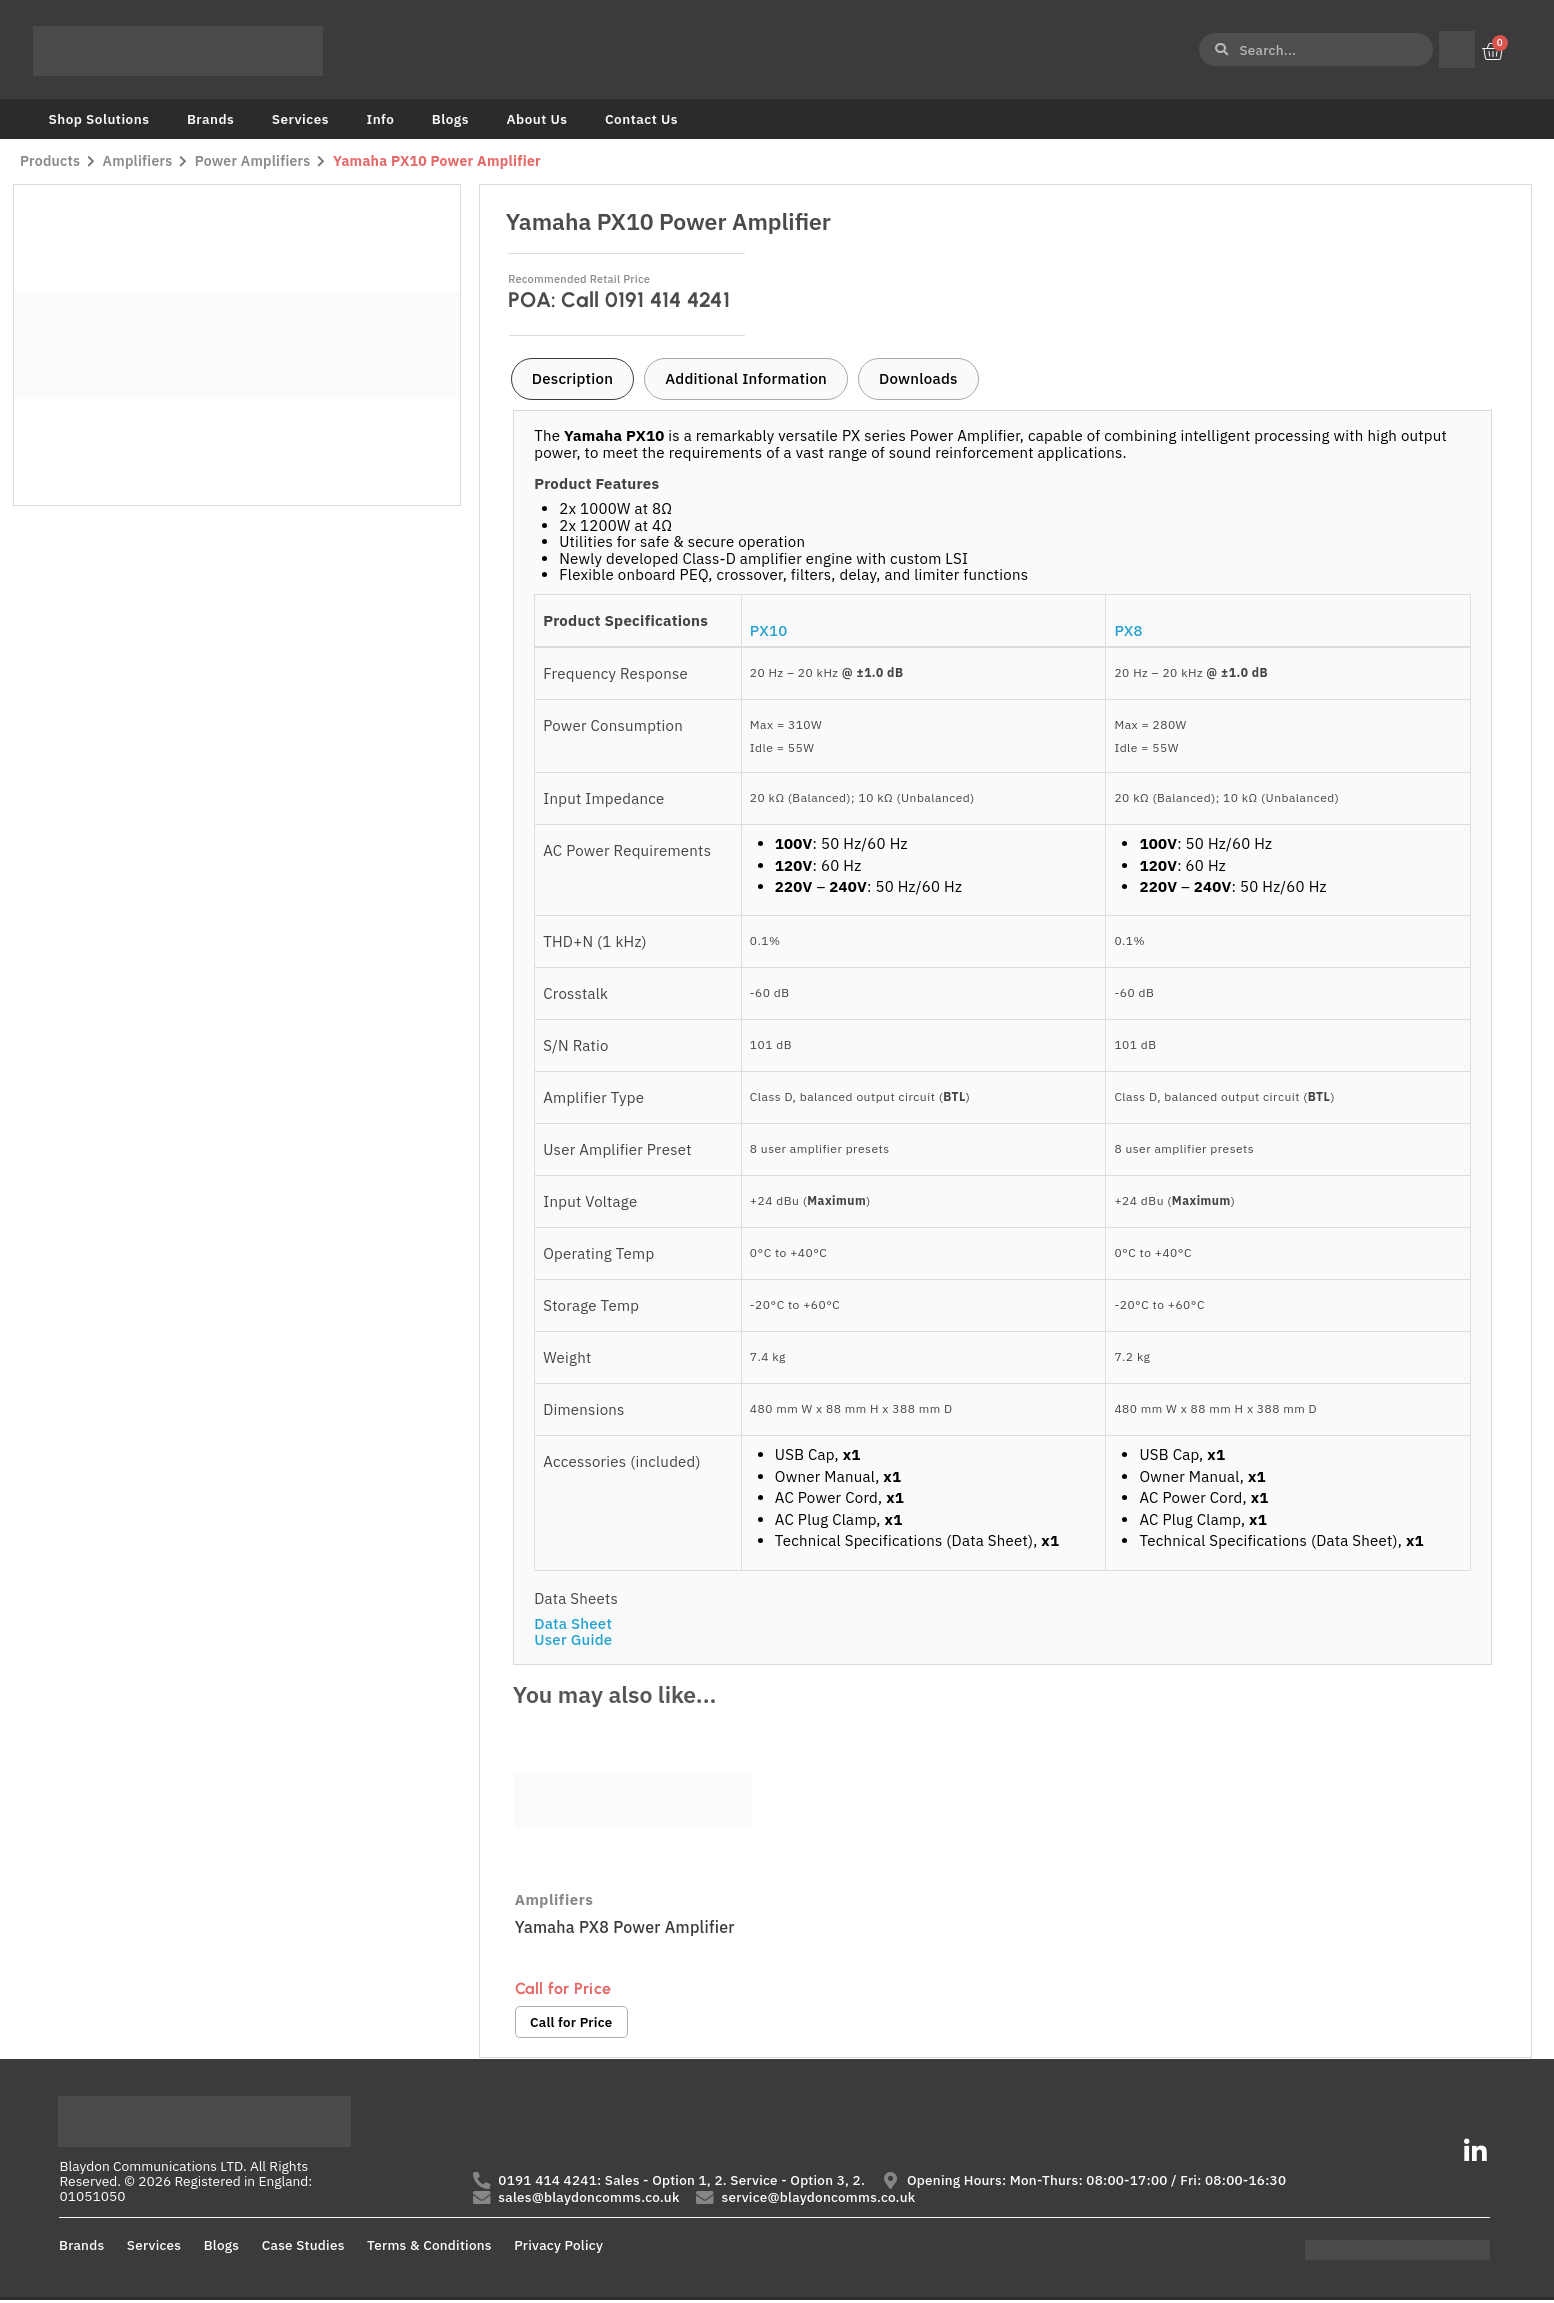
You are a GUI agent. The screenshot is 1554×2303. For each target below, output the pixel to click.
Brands (210, 119)
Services (300, 119)
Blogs (450, 119)
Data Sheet (573, 1623)
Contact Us (641, 119)
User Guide (573, 1639)
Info (380, 119)
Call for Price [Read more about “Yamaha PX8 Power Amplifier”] (572, 2023)
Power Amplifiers (254, 161)
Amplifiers (138, 161)
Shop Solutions (99, 119)
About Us (536, 119)
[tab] (572, 379)
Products (50, 161)
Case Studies (303, 2247)
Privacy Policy (558, 2247)
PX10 (769, 630)
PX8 (1128, 630)
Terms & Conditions (429, 2247)
